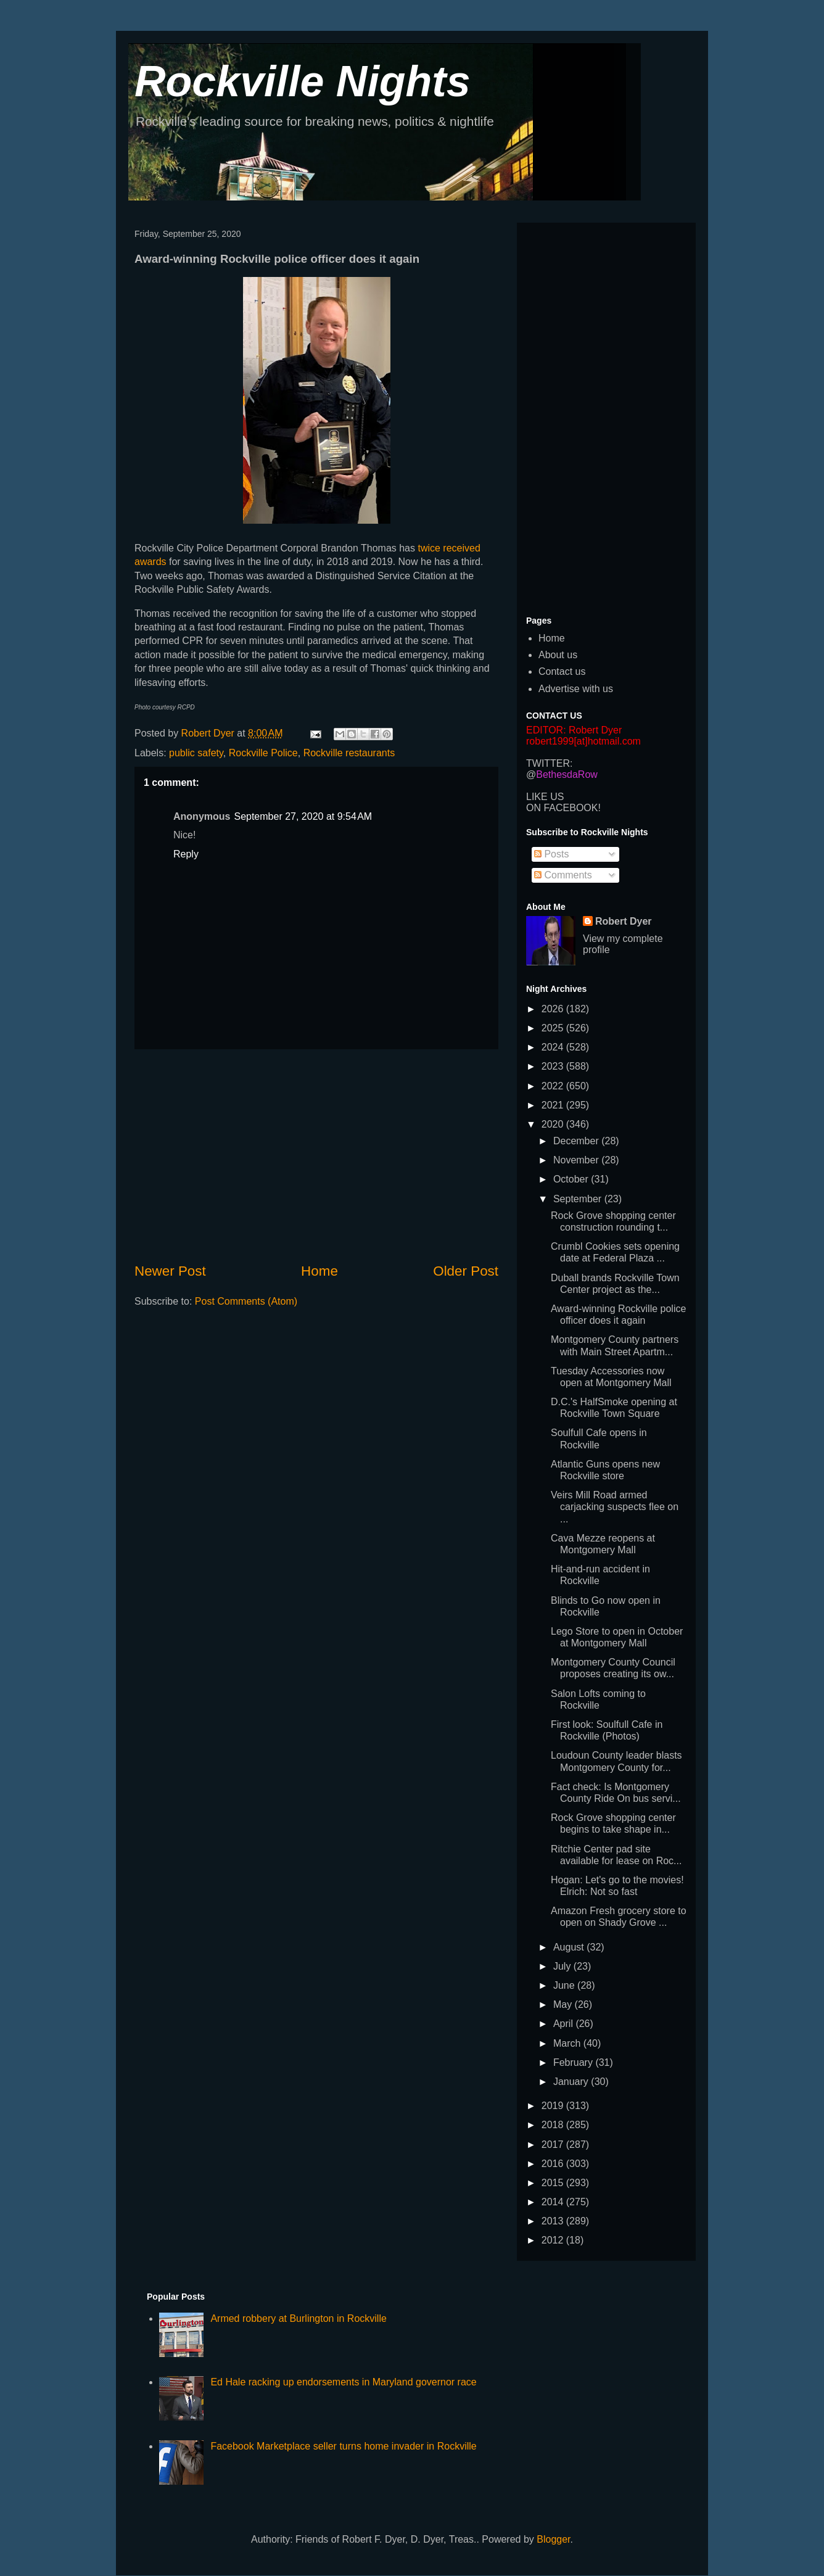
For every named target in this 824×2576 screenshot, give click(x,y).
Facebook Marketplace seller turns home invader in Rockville (343, 2446)
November (577, 1160)
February (574, 2062)
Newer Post (170, 1271)
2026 (554, 1009)
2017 (554, 2144)
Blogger (553, 2539)
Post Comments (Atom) (246, 1301)
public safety (196, 753)
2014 (554, 2202)
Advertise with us (575, 688)
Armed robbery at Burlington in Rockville (298, 2318)
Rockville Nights (302, 81)
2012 (554, 2240)
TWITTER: (549, 763)
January (572, 2081)
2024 (554, 1047)
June (565, 1985)
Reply (186, 854)
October (572, 1179)
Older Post (465, 1271)
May (564, 2004)
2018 (554, 2125)
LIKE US (545, 796)
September (578, 1199)
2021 (554, 1105)
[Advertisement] (316, 1155)
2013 (554, 2221)
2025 (554, 1028)
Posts (551, 854)
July (563, 1966)
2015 (554, 2183)
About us (557, 655)
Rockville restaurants (349, 753)
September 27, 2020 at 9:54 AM (303, 816)
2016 (554, 2163)
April (564, 2023)
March (568, 2043)
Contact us (561, 671)
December (577, 1141)
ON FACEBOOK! (563, 808)
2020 (554, 1124)
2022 (554, 1086)
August (570, 1947)
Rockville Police (263, 753)
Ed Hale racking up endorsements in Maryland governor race (343, 2382)
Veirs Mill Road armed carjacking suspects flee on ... (614, 1507)
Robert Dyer (623, 921)
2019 (554, 2105)
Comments (563, 875)
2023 (554, 1066)
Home (319, 1271)
